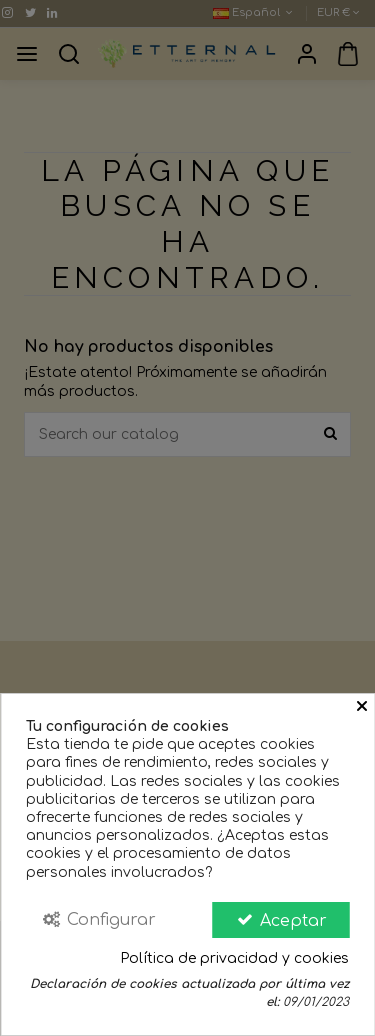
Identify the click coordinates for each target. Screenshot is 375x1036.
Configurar (98, 920)
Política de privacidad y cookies (234, 958)
